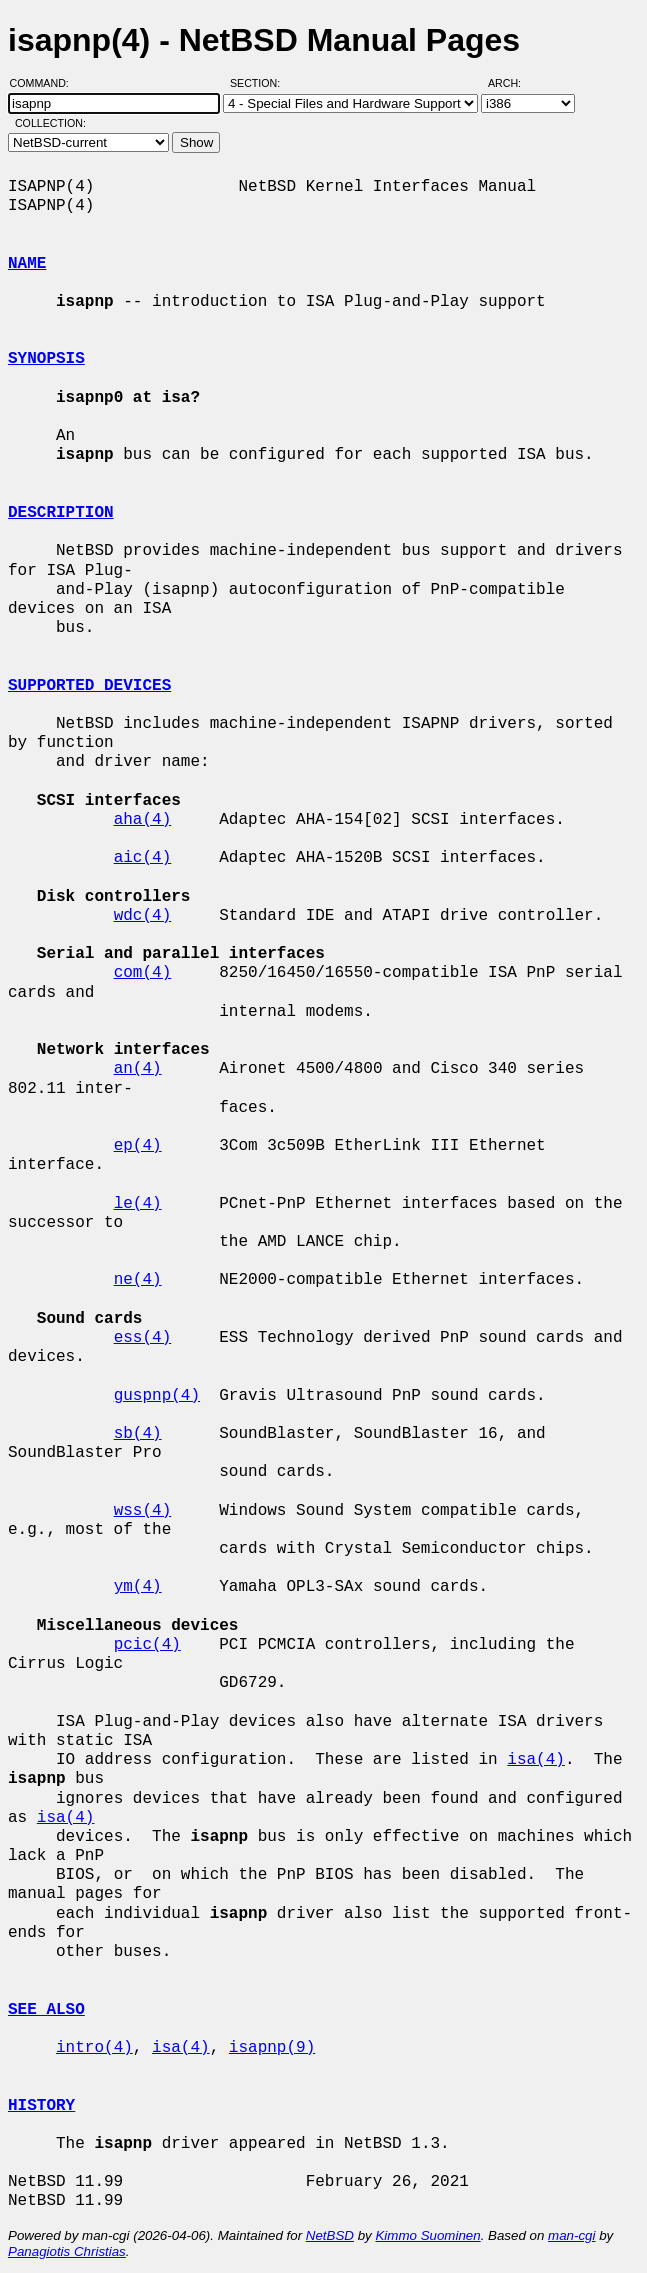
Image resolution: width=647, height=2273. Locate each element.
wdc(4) (143, 916)
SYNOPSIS (46, 359)
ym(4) (138, 1587)
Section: (259, 83)
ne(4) (138, 1280)
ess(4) (143, 1338)
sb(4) (138, 1434)
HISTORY (41, 2106)
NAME (27, 264)
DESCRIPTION (61, 513)
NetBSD (330, 2235)
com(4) (143, 973)
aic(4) (143, 858)
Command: (45, 83)
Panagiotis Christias (67, 2251)
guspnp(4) (157, 1396)
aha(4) (143, 820)
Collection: (50, 123)
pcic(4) (147, 1645)
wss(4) (143, 1511)
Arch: (513, 83)
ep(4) (138, 1146)
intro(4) (94, 2048)
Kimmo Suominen (427, 2235)
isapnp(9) (272, 2048)
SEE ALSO (46, 2010)
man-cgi (571, 2235)
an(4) (138, 1069)
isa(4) (536, 1760)
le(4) (138, 1204)
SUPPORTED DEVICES (89, 686)
